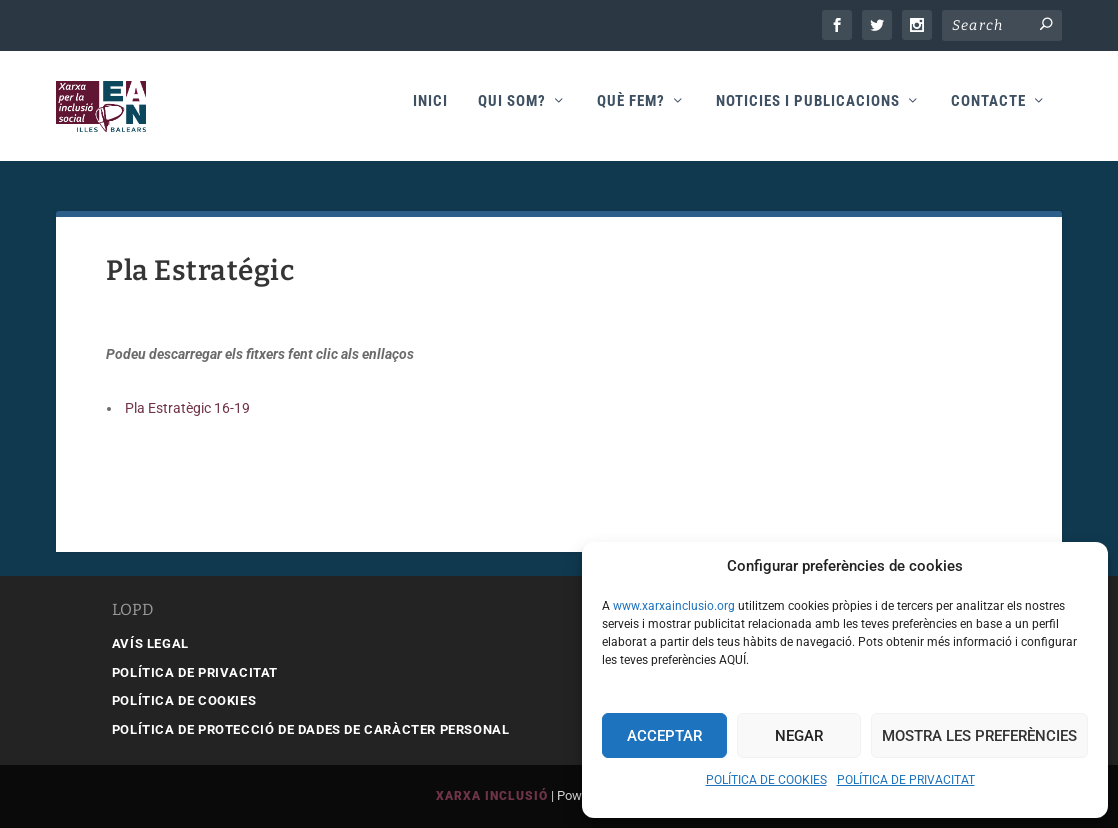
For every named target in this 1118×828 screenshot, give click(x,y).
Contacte (988, 111)
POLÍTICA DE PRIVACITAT (906, 780)
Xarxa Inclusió (492, 797)
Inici (430, 111)
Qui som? (512, 111)
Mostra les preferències (979, 736)
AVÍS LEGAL (150, 643)
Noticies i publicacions (808, 111)
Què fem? (631, 111)
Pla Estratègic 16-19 (186, 408)
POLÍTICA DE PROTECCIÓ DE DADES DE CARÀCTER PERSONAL (311, 729)
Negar (799, 736)
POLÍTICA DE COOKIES (766, 780)
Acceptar (664, 736)
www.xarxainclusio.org (674, 606)
